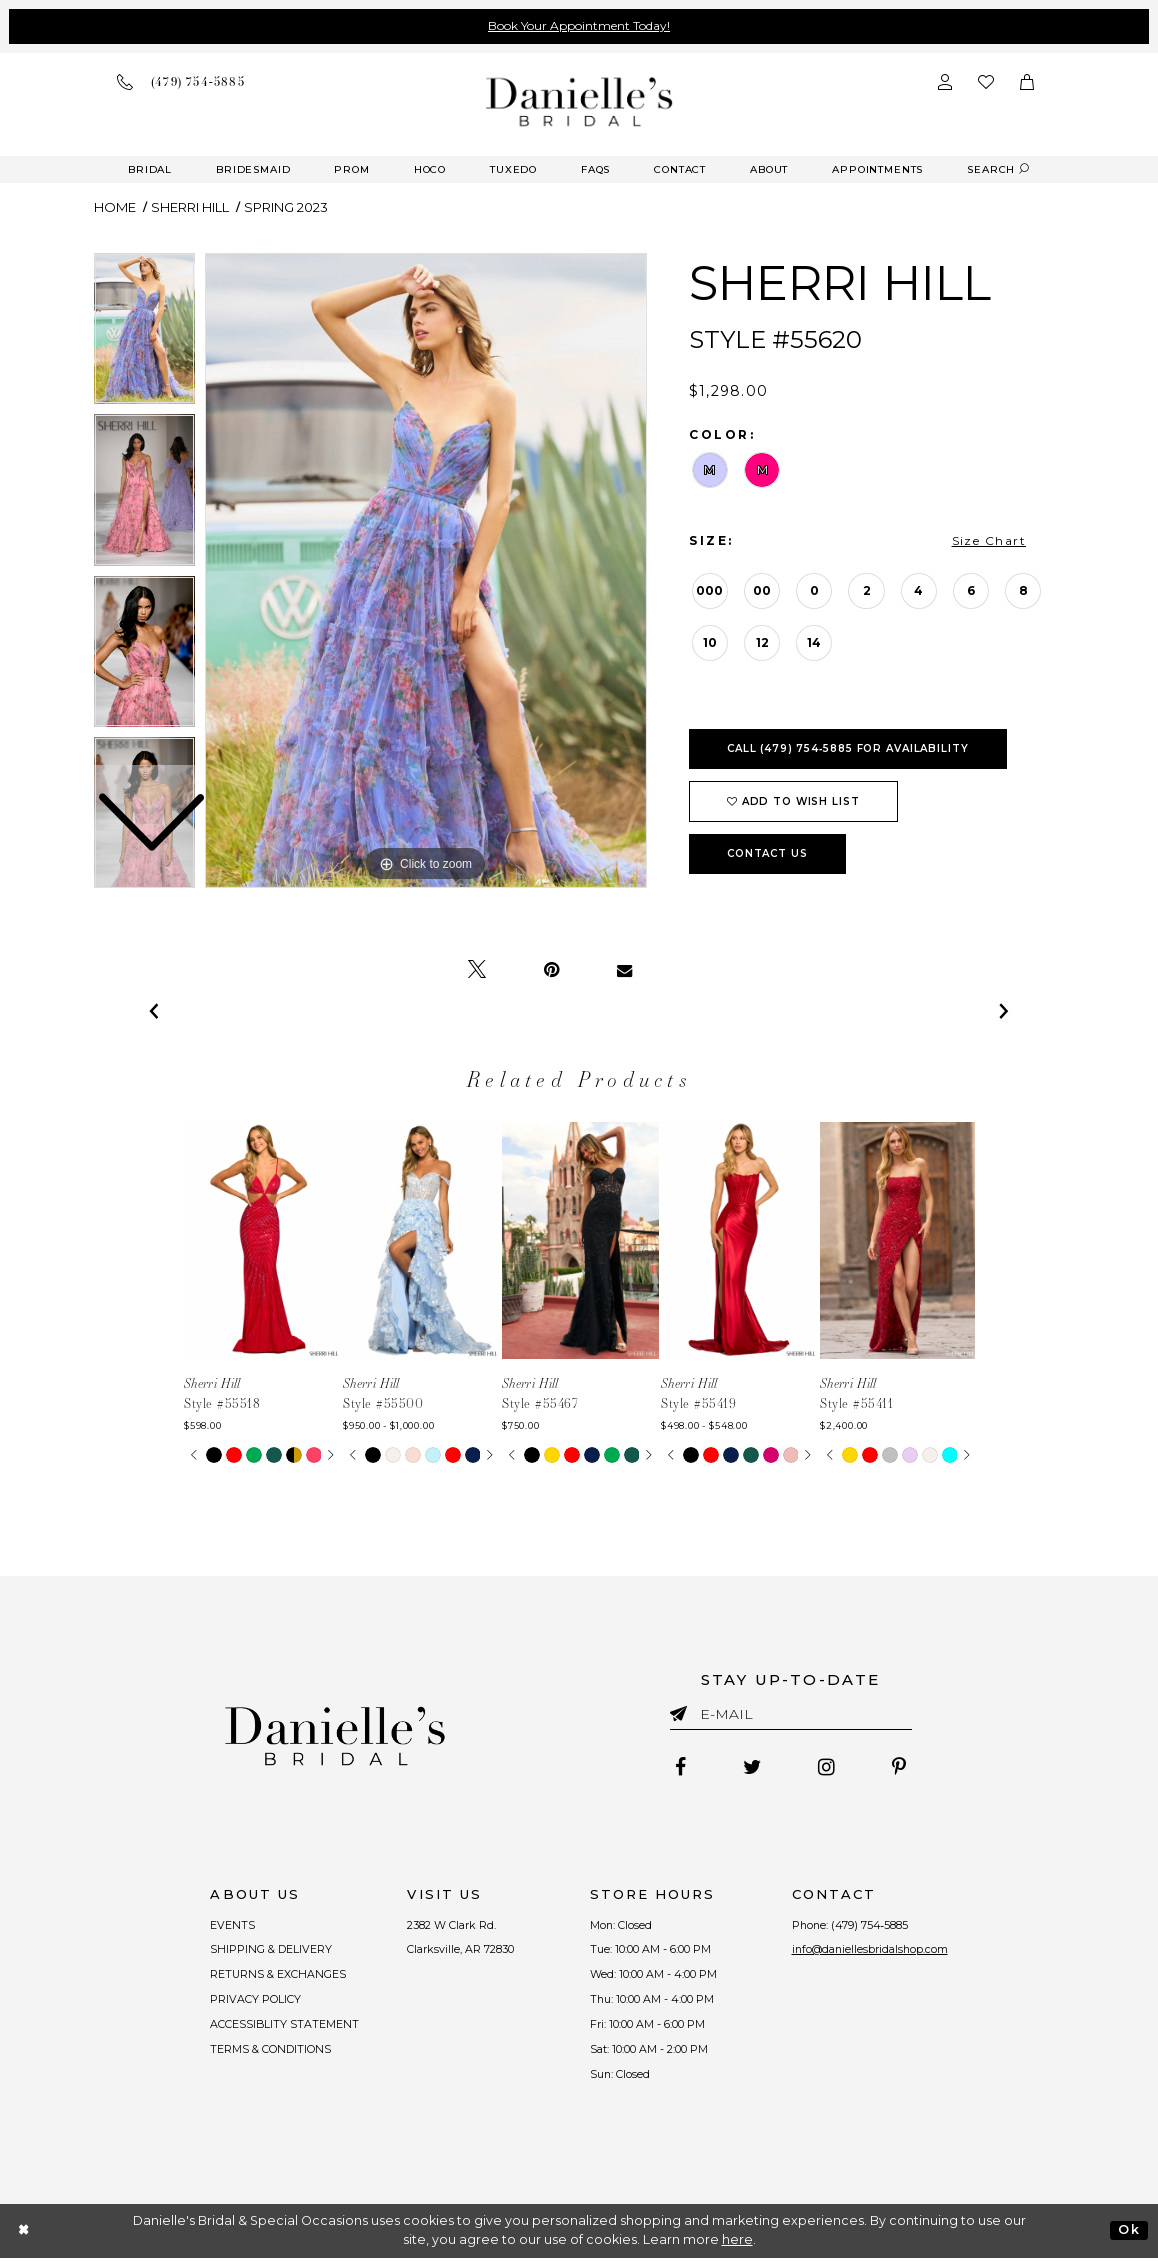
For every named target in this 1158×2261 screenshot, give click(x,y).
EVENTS (230, 1926)
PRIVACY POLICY (253, 2002)
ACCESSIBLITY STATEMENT (283, 2027)
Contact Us (767, 853)
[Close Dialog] (24, 2233)
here (737, 2242)
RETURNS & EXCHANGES (276, 1977)
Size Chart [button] (989, 540)
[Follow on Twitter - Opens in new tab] (751, 1768)
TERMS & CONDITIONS (268, 2053)
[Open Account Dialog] (945, 82)
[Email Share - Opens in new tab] (624, 970)
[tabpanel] (426, 571)
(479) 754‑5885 (870, 1926)
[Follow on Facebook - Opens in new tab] (678, 1768)
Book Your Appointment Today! (579, 25)
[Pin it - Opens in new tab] (551, 970)
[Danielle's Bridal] (579, 101)
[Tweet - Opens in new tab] (477, 970)
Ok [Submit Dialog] (1128, 2233)
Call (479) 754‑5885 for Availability (848, 748)
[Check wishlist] (986, 82)
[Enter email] (791, 1717)
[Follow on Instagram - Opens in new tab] (827, 1768)
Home (115, 207)
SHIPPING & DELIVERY (269, 1951)
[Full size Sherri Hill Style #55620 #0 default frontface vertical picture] (426, 571)
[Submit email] (682, 1710)
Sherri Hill (190, 207)
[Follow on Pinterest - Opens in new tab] (901, 1768)
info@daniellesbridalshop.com (870, 1951)
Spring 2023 (286, 207)
